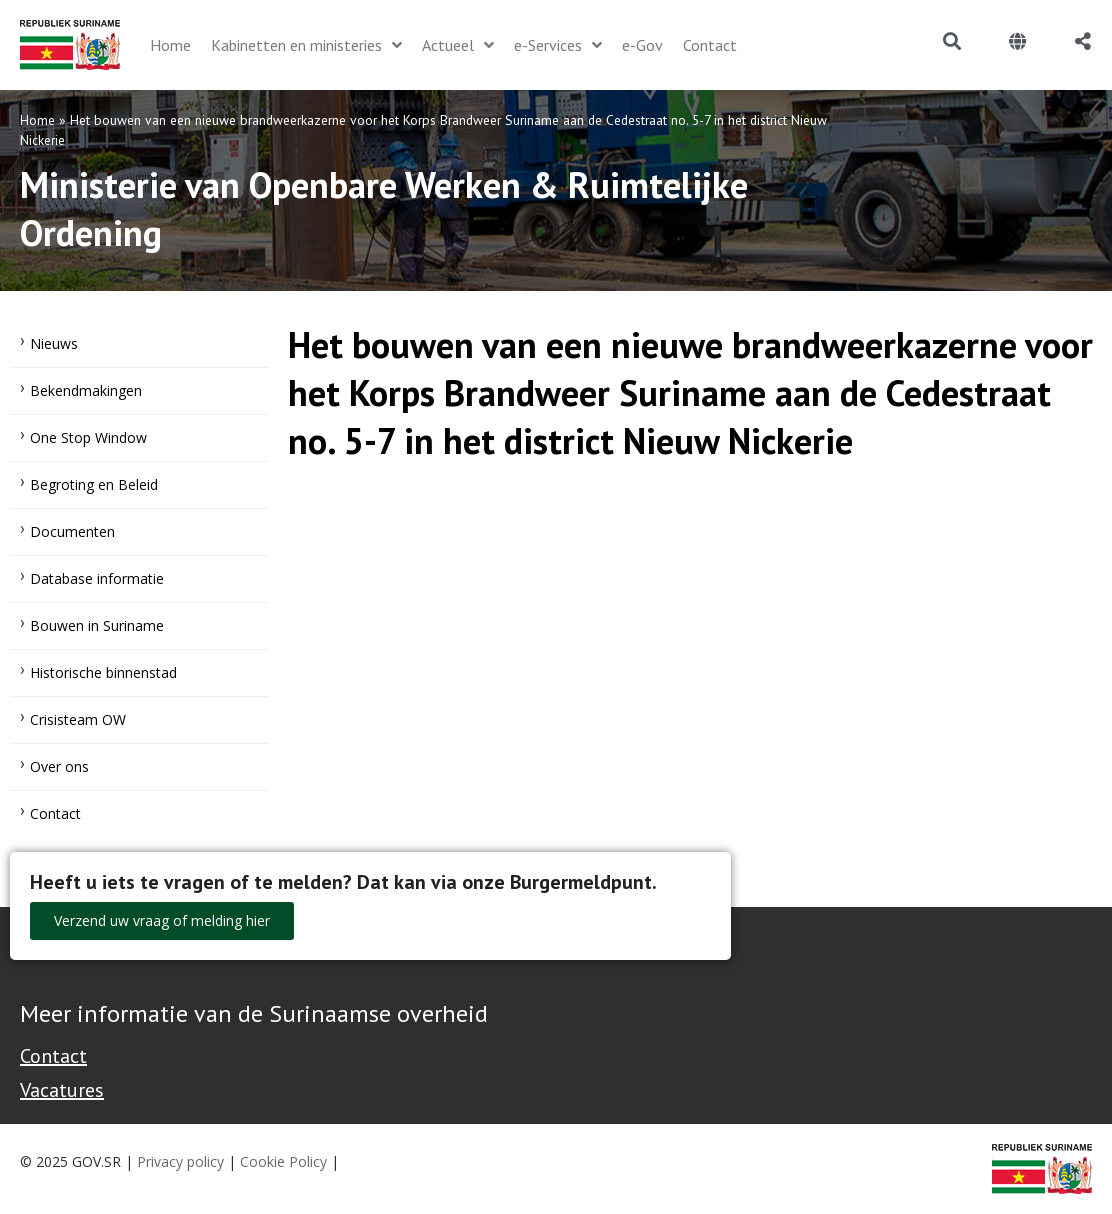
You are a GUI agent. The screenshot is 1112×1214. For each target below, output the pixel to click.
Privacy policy (180, 1161)
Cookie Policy (283, 1161)
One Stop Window (88, 437)
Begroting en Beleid (94, 484)
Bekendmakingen (86, 390)
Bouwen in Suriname (97, 625)
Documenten (72, 531)
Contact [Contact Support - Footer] (53, 1056)
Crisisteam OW (78, 719)
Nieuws (54, 343)
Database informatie (97, 578)
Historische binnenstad (103, 672)
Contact (55, 813)
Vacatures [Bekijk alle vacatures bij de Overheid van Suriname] (62, 1090)
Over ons (59, 766)
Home (37, 120)
